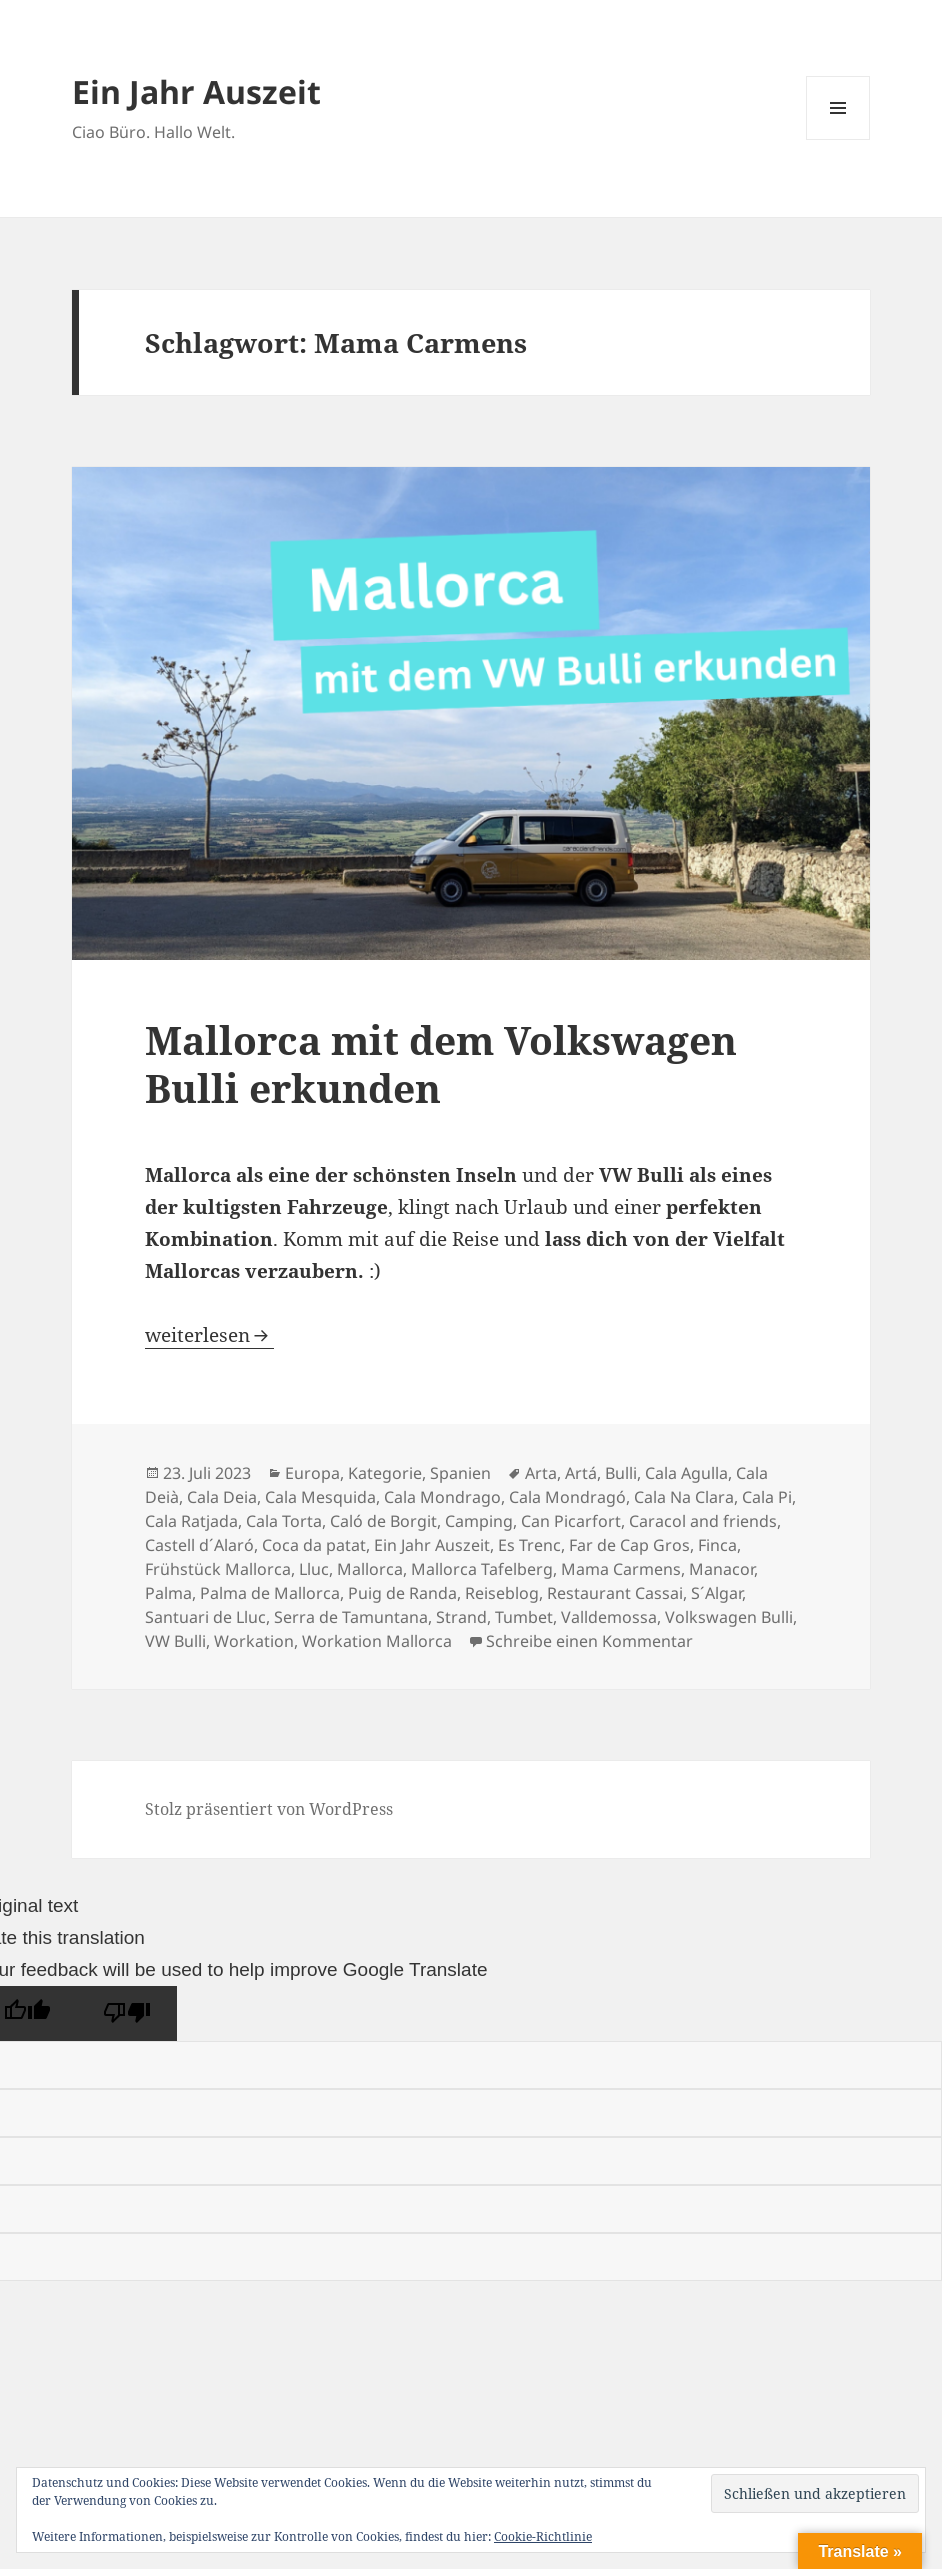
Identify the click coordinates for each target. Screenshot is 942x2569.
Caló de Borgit (383, 1521)
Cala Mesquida (320, 1497)
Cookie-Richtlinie (543, 2536)
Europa (312, 1473)
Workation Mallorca (377, 1641)
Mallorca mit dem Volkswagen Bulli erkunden (441, 1063)
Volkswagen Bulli (729, 1617)
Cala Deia (222, 1497)
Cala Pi (767, 1497)
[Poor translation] (127, 2013)
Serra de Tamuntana (351, 1617)
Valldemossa (609, 1617)
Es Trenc (529, 1545)
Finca (717, 1545)
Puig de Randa (402, 1593)
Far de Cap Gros (629, 1545)
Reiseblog (502, 1593)
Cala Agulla (686, 1473)
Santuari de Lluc (205, 1617)
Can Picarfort (571, 1521)
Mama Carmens (621, 1569)
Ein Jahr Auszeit (196, 91)
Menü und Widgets (838, 139)
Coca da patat (314, 1545)
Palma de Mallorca (270, 1593)
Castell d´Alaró (199, 1545)
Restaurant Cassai (615, 1593)
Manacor (721, 1569)
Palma (168, 1593)
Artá (581, 1473)
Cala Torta (284, 1521)
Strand (461, 1617)
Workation (254, 1641)
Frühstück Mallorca (218, 1569)
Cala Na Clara (684, 1497)
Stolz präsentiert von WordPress (269, 1809)
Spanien (460, 1473)
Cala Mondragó (567, 1497)
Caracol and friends (703, 1521)
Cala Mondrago (442, 1497)
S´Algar (716, 1593)
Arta (541, 1473)
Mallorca (370, 1569)
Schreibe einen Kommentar (589, 1641)
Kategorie (385, 1473)
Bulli (621, 1473)
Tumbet (524, 1617)
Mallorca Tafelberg (482, 1569)
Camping (479, 1521)
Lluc (314, 1569)
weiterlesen (209, 1335)
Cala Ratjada (191, 1521)
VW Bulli (175, 1641)
